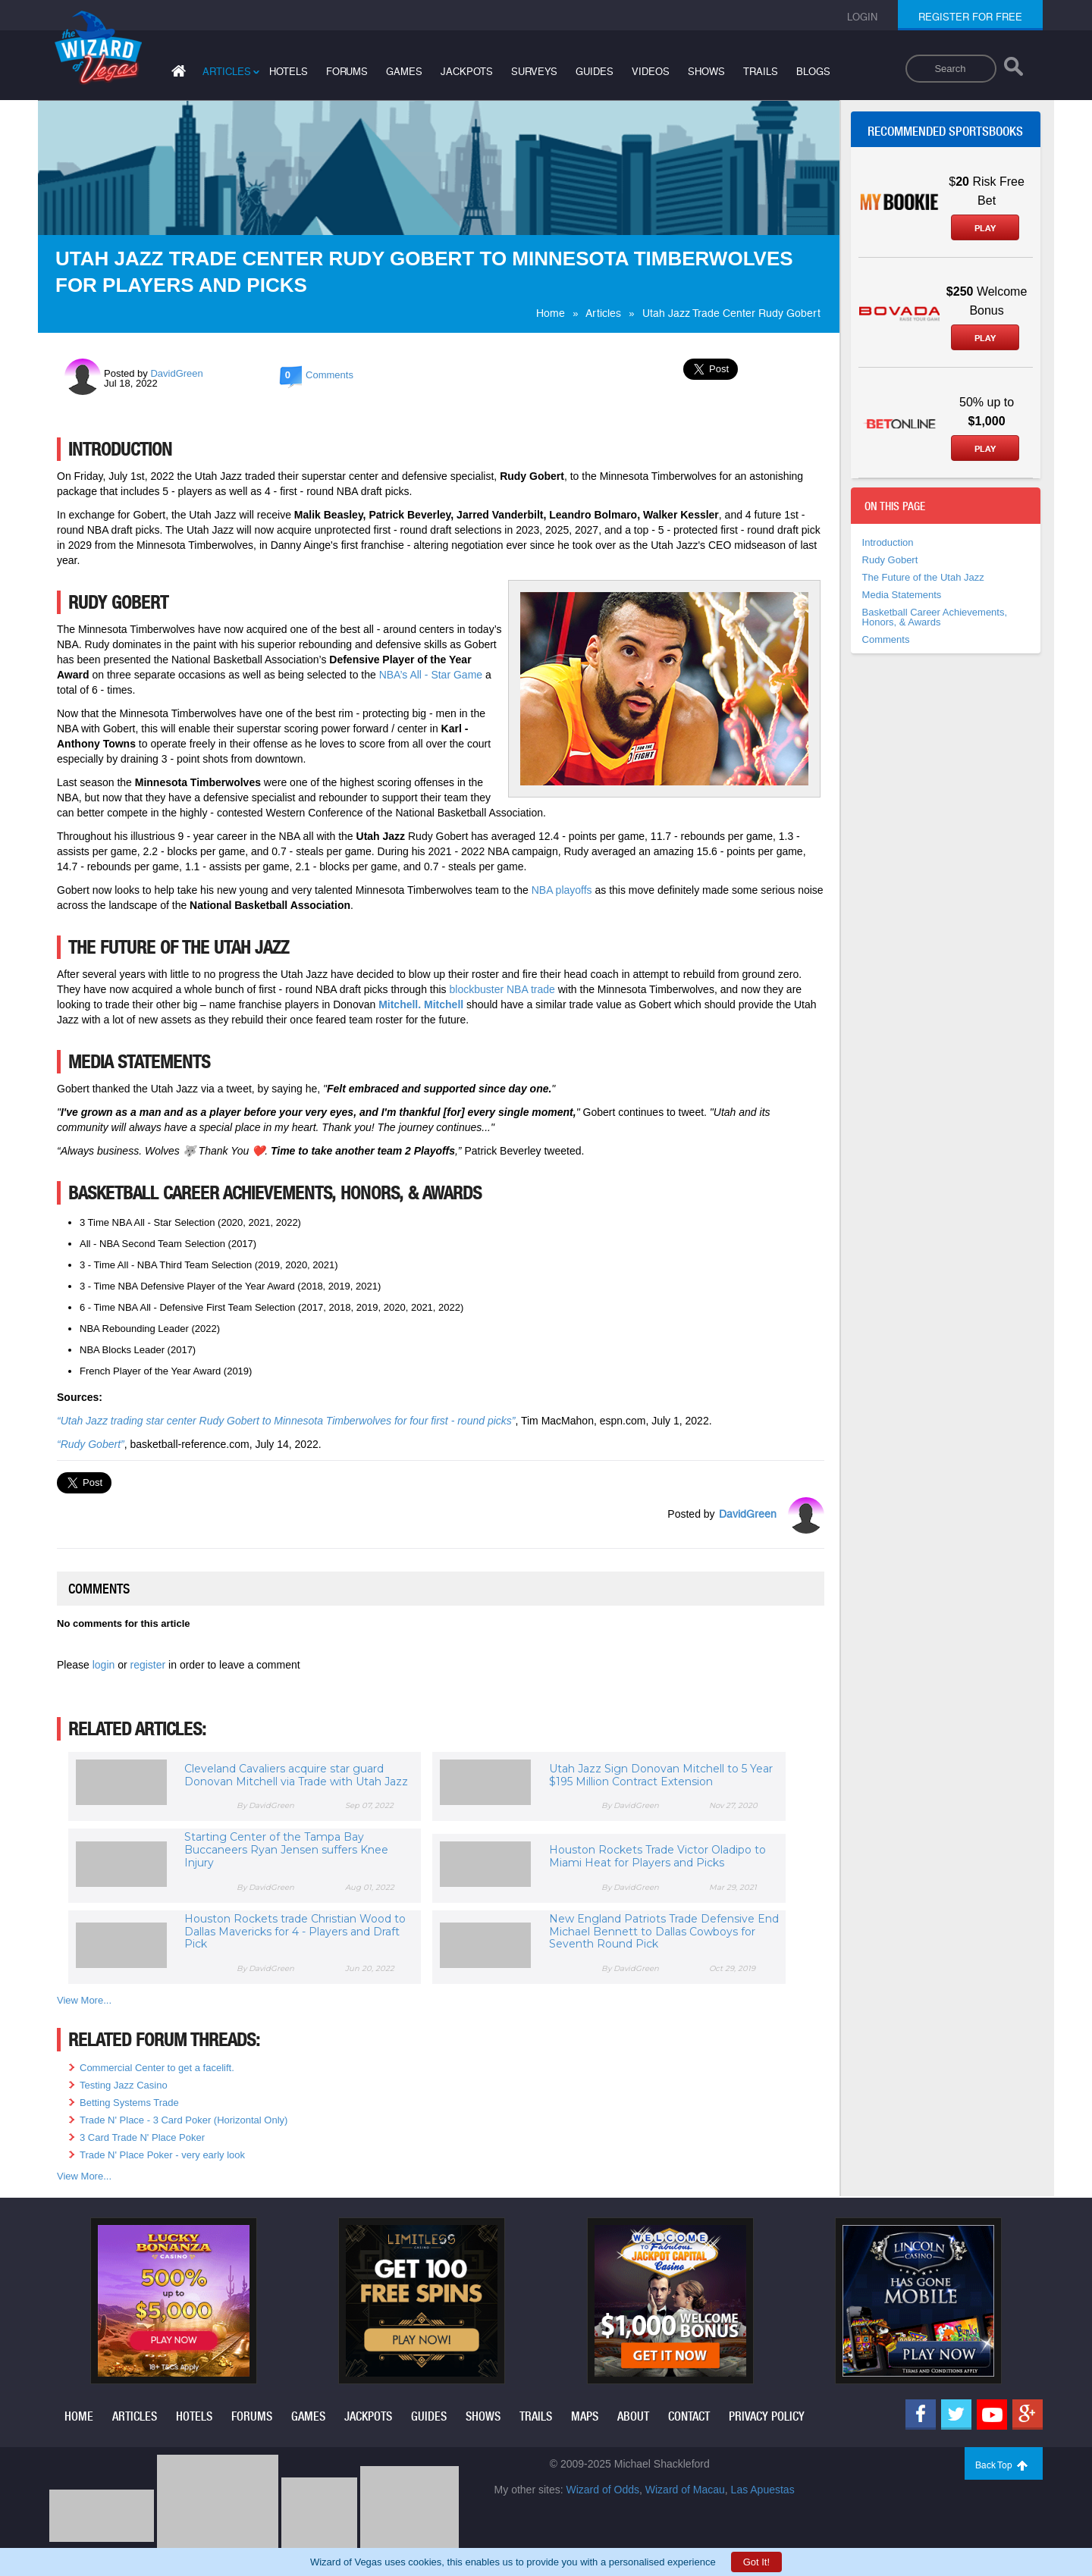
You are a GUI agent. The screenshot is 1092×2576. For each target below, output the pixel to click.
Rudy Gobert (890, 560)
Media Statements (902, 594)
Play (985, 228)
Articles (603, 313)
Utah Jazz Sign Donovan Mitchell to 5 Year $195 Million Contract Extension (661, 1775)
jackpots (467, 71)
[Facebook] (920, 2414)
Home (550, 313)
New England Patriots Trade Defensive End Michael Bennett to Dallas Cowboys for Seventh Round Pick (664, 1931)
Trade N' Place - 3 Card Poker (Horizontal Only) (183, 2120)
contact (689, 2416)
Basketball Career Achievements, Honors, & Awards (934, 617)
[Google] (1027, 2414)
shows (706, 71)
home (78, 2416)
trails (760, 71)
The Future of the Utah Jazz (923, 577)
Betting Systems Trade (129, 2102)
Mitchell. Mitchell (420, 1004)
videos (651, 71)
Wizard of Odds (602, 2490)
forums (347, 71)
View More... (84, 2000)
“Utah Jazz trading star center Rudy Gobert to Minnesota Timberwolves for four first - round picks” (286, 1421)
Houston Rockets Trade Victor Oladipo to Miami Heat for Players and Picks (657, 1856)
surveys (534, 71)
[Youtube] (992, 2414)
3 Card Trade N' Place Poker (142, 2137)
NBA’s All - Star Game (430, 675)
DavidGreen (176, 373)
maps (584, 2416)
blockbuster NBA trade (502, 989)
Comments (886, 639)
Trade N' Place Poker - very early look (162, 2155)
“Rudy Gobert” (90, 1444)
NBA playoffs (562, 890)
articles (226, 71)
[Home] (176, 74)
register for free (970, 17)
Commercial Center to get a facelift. (157, 2067)
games (404, 71)
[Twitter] (956, 2414)
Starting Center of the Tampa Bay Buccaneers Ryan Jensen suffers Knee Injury (286, 1849)
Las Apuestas (763, 2490)
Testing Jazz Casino (124, 2085)
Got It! (756, 2562)
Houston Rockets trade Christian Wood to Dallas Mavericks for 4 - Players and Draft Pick (295, 1931)
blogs (813, 71)
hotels (288, 71)
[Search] (1013, 69)
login (105, 1665)
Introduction (888, 542)
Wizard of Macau (685, 2490)
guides (594, 71)
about (633, 2416)
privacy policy (767, 2416)
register (149, 1665)
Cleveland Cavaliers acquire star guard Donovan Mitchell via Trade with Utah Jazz (296, 1775)
